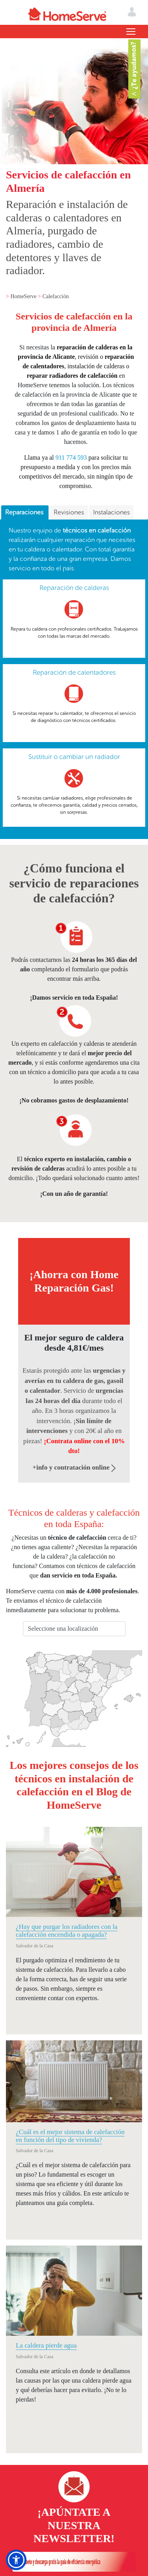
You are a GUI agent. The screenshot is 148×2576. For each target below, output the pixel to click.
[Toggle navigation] (131, 31)
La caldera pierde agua (46, 2345)
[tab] (25, 512)
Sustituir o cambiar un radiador (74, 757)
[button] (16, 2560)
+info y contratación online (74, 1467)
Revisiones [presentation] (69, 512)
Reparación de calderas (74, 588)
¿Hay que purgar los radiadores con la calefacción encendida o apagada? (66, 1930)
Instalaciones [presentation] (111, 512)
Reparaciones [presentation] (25, 512)
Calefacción (55, 296)
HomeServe (24, 296)
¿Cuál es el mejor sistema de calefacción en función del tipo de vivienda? (70, 2136)
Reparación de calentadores (74, 672)
